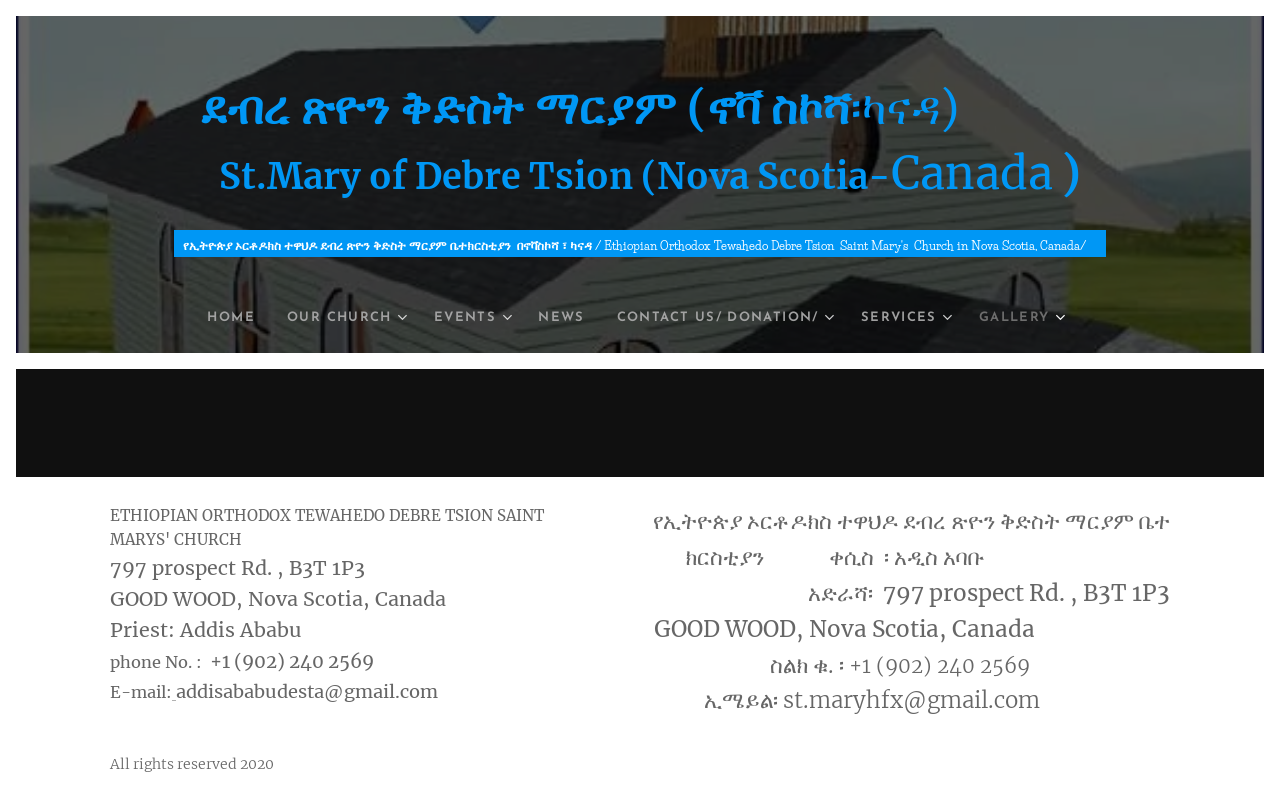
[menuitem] (207, 318)
